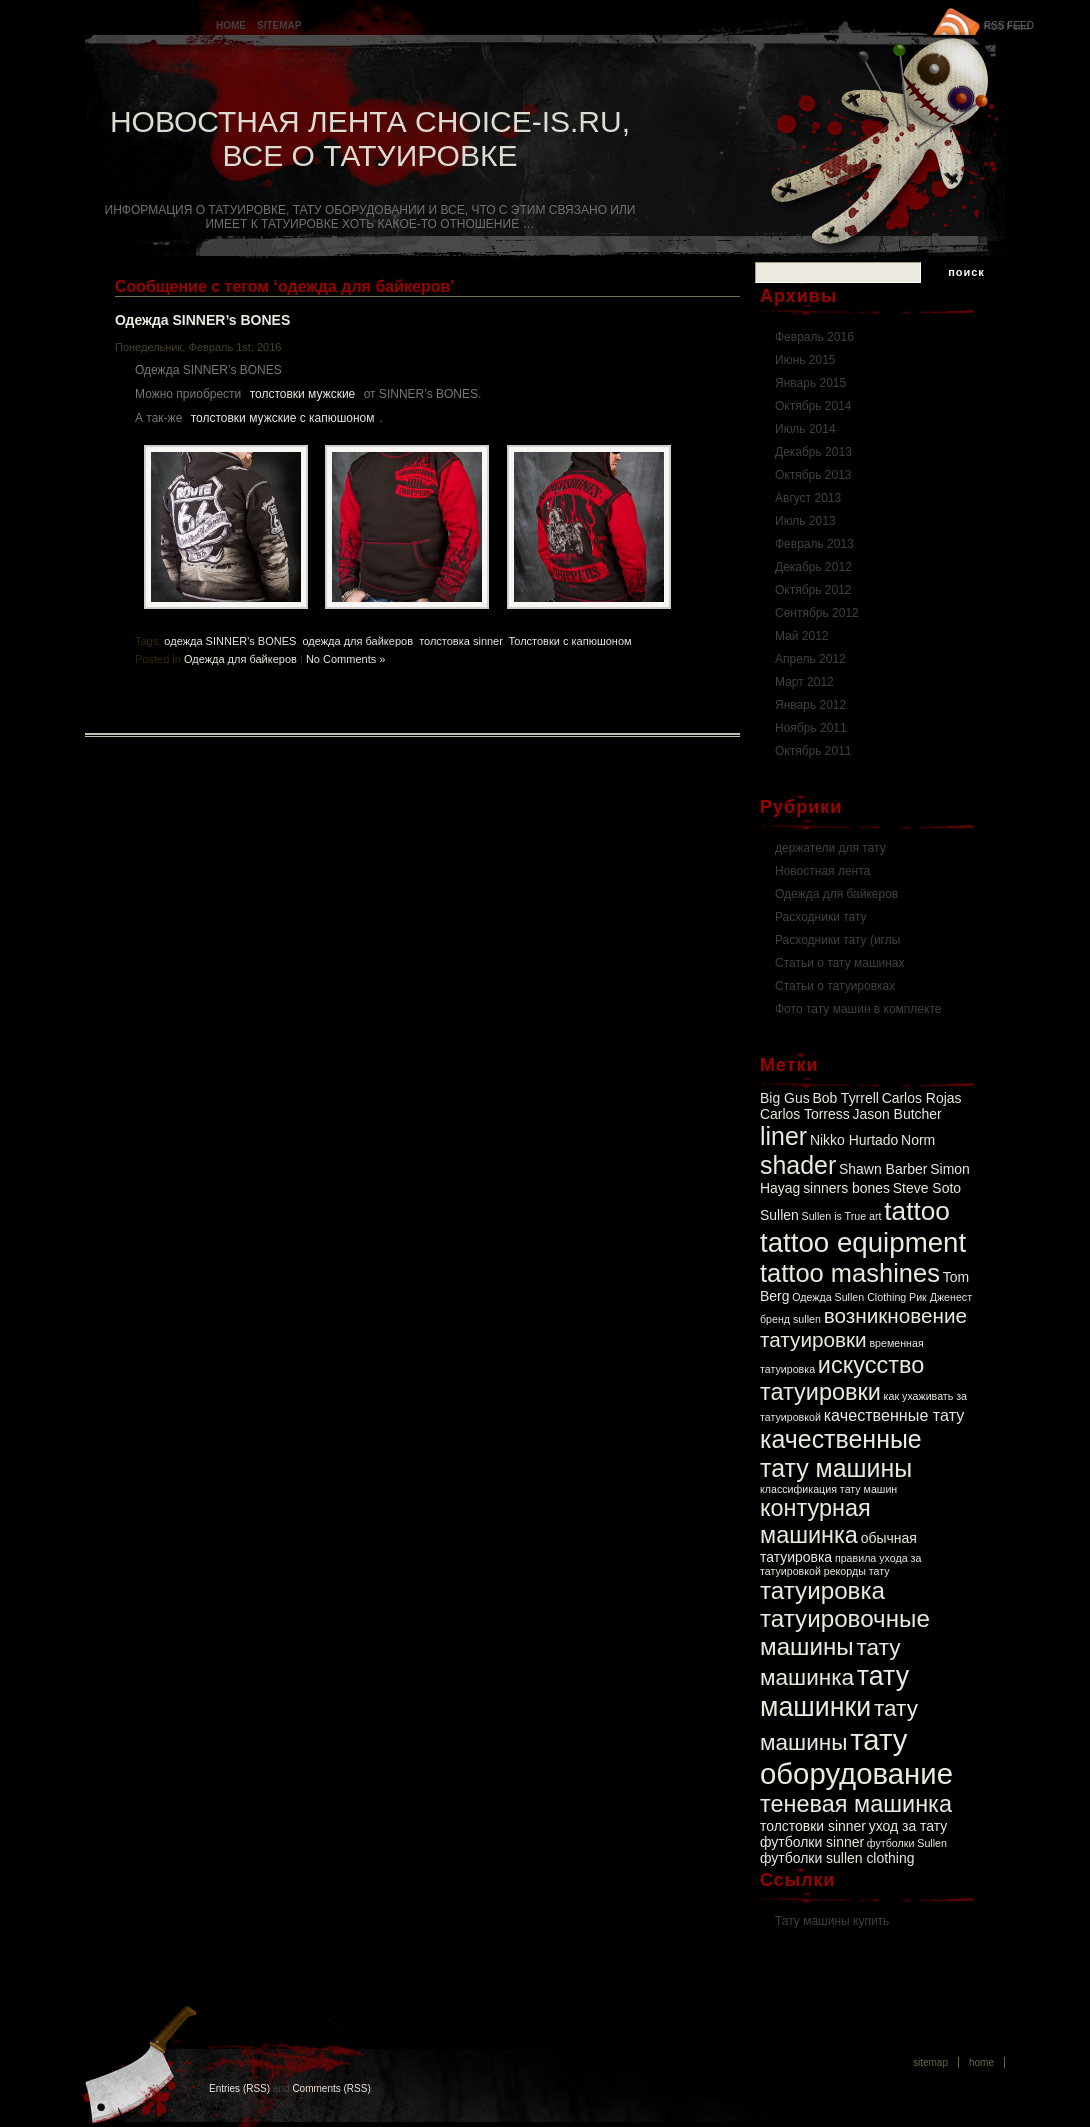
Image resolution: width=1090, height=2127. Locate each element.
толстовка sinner (460, 641)
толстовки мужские (303, 394)
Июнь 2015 (805, 360)
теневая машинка (856, 1804)
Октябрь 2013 (813, 475)
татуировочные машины (845, 1632)
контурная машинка (815, 1521)
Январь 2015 (810, 383)
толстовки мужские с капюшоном (283, 418)
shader (798, 1165)
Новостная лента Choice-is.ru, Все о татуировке (370, 138)
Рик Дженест (940, 1297)
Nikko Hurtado (854, 1140)
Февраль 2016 (814, 337)
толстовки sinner (813, 1826)
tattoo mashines (850, 1273)
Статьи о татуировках (835, 986)
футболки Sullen (907, 1843)
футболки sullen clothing (837, 1858)
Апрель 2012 (810, 659)
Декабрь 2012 (813, 567)
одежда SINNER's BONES (230, 641)
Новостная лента (822, 871)
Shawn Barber (883, 1169)
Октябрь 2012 (813, 590)
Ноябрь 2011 (811, 728)
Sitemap (279, 25)
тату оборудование (856, 1756)
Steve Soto (927, 1188)
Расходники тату (821, 917)
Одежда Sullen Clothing (849, 1297)
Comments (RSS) (331, 2088)
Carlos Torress (805, 1114)
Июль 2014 (805, 429)
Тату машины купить (832, 1921)
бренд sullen (790, 1319)
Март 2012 (804, 682)
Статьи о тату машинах (840, 963)
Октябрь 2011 (813, 751)
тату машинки (834, 1691)
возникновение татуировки (863, 1327)
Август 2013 (808, 498)
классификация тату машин (828, 1489)
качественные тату (894, 1415)
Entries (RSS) (239, 2088)
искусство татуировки (842, 1378)
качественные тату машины (841, 1453)
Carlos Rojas (922, 1098)
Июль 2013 (805, 521)
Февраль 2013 (814, 544)
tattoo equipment (863, 1242)
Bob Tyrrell (845, 1098)
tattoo (917, 1211)
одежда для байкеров (357, 641)
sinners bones (846, 1188)
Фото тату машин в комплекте (858, 1009)
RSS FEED (1009, 25)
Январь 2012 (810, 705)
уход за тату (908, 1826)
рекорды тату (857, 1571)
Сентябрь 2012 (817, 613)
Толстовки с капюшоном (569, 641)
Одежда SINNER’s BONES (202, 320)
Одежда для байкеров (240, 659)
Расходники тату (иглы (837, 940)
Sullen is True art (842, 1216)
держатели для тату (830, 848)
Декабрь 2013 (813, 452)
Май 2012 (802, 636)
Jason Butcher (896, 1114)
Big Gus (785, 1098)
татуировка (822, 1590)
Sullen (779, 1215)
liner (783, 1136)
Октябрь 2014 (813, 406)
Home (231, 25)
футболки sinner (812, 1842)
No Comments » (345, 659)
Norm (918, 1140)
